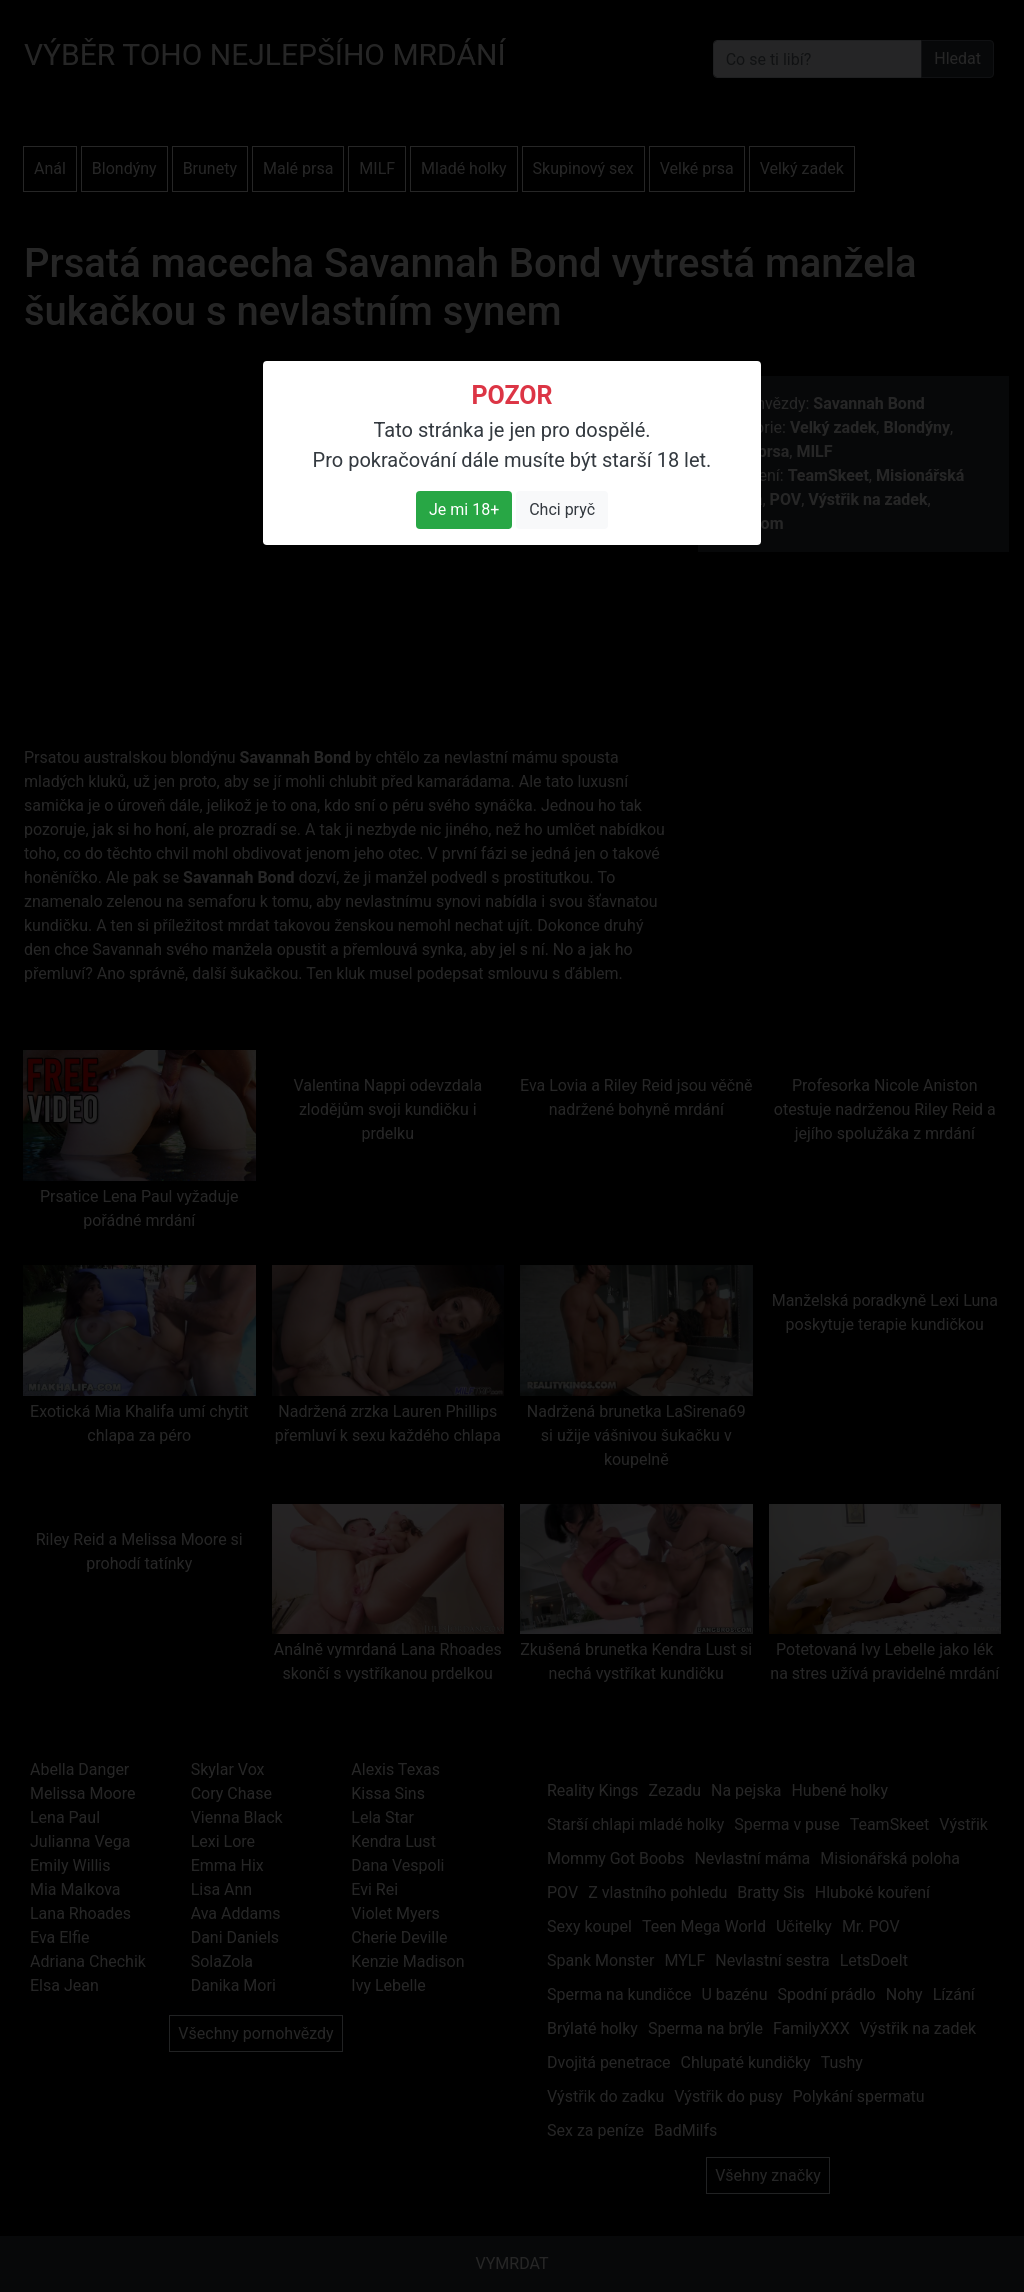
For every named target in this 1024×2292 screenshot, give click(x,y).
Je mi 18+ (464, 509)
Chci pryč (562, 509)
